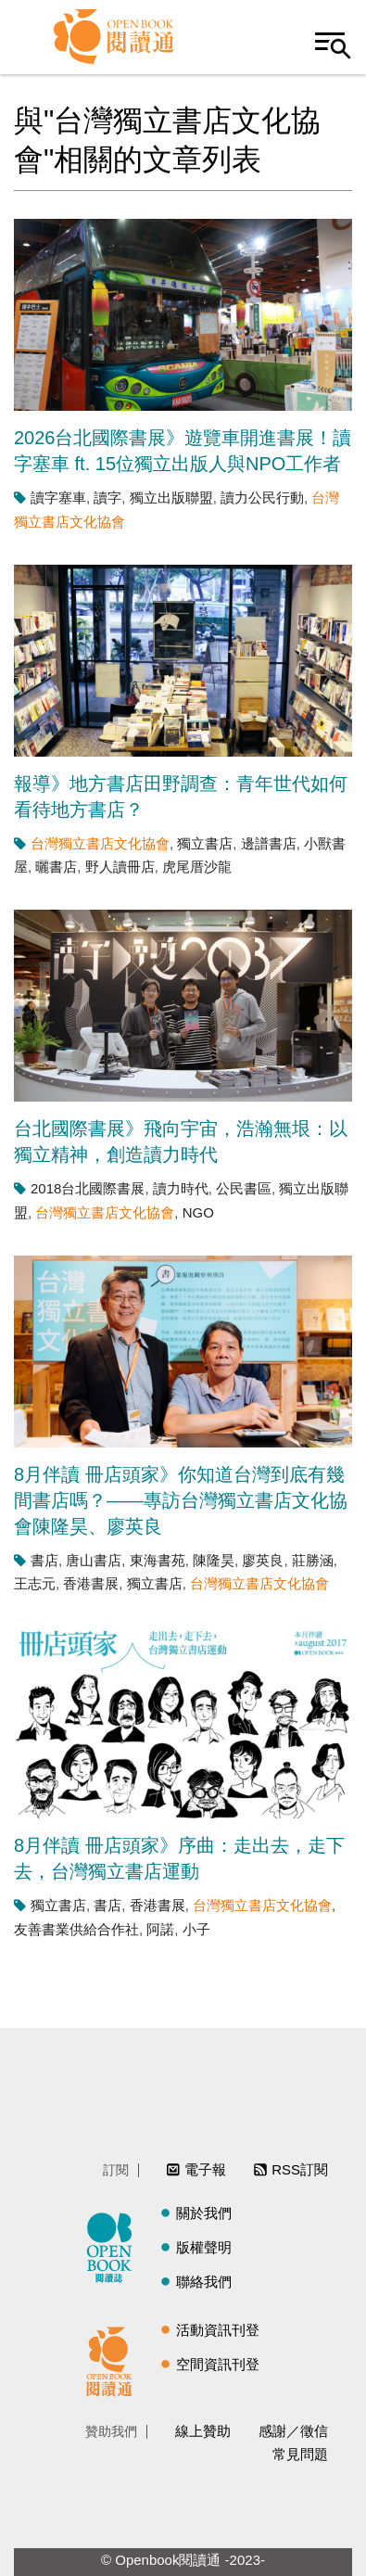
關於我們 (204, 2213)
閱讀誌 (114, 2245)
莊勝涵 (313, 1560)
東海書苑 (157, 1560)
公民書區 (243, 1188)
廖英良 (263, 1560)
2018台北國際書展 (88, 1188)
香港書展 (91, 1583)
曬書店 (56, 866)
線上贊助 (203, 2431)
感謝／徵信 (293, 2431)
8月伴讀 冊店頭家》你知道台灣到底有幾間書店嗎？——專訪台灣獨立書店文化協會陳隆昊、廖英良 (180, 1500)
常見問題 (300, 2454)
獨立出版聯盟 (171, 497)
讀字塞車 (58, 497)
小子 (196, 1929)
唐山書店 (93, 1560)
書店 (44, 1560)
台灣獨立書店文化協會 (100, 843)
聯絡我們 (204, 2281)
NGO (198, 1212)
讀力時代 (180, 1188)
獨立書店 (205, 843)
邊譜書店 (269, 843)
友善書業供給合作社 (76, 1929)
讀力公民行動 (262, 497)
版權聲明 (204, 2247)
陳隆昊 (213, 1560)
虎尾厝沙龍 (197, 866)
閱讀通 (114, 2359)
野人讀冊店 (120, 866)
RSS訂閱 (299, 2169)
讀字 (107, 497)
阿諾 (160, 1929)
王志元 (35, 1583)
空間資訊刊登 (217, 2364)
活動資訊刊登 (217, 2330)
